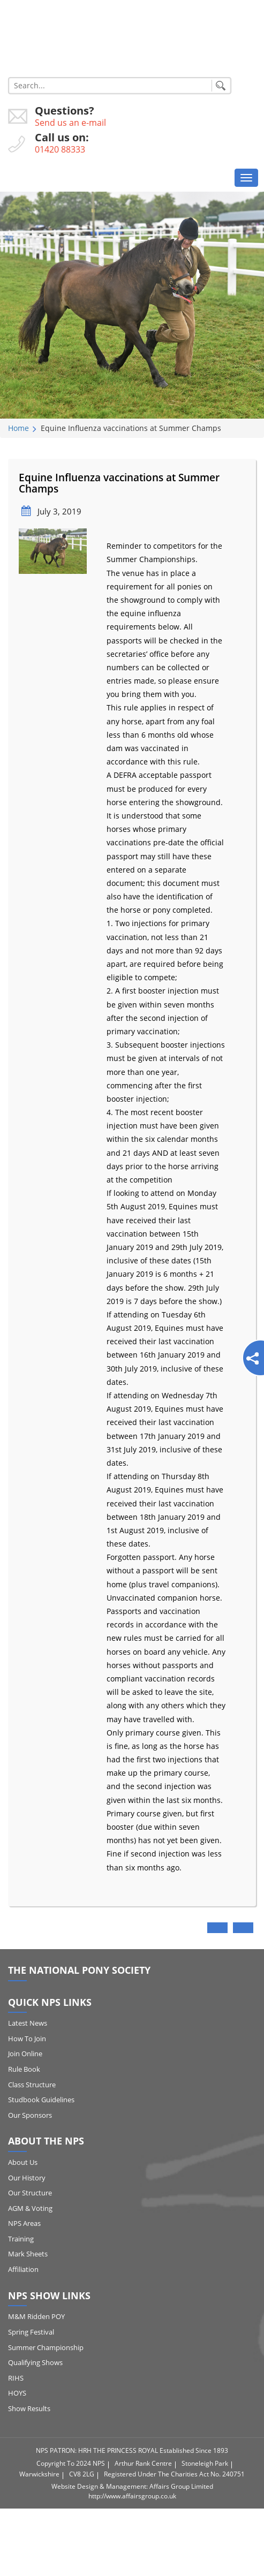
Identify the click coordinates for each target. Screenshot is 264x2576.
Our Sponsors (30, 2115)
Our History (27, 2178)
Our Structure (30, 2193)
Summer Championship (46, 2347)
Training (21, 2239)
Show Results (29, 2408)
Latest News (27, 2023)
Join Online (25, 2053)
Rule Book (24, 2069)
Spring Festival (31, 2332)
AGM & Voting (30, 2208)
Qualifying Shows (35, 2362)
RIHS (16, 2378)
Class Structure (32, 2084)
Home (18, 428)
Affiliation (23, 2269)
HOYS (17, 2393)
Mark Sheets (28, 2254)
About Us (22, 2162)
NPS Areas (24, 2223)
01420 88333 (60, 149)
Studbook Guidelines (41, 2099)
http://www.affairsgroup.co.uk (132, 2496)
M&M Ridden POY (36, 2316)
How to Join (27, 2038)
